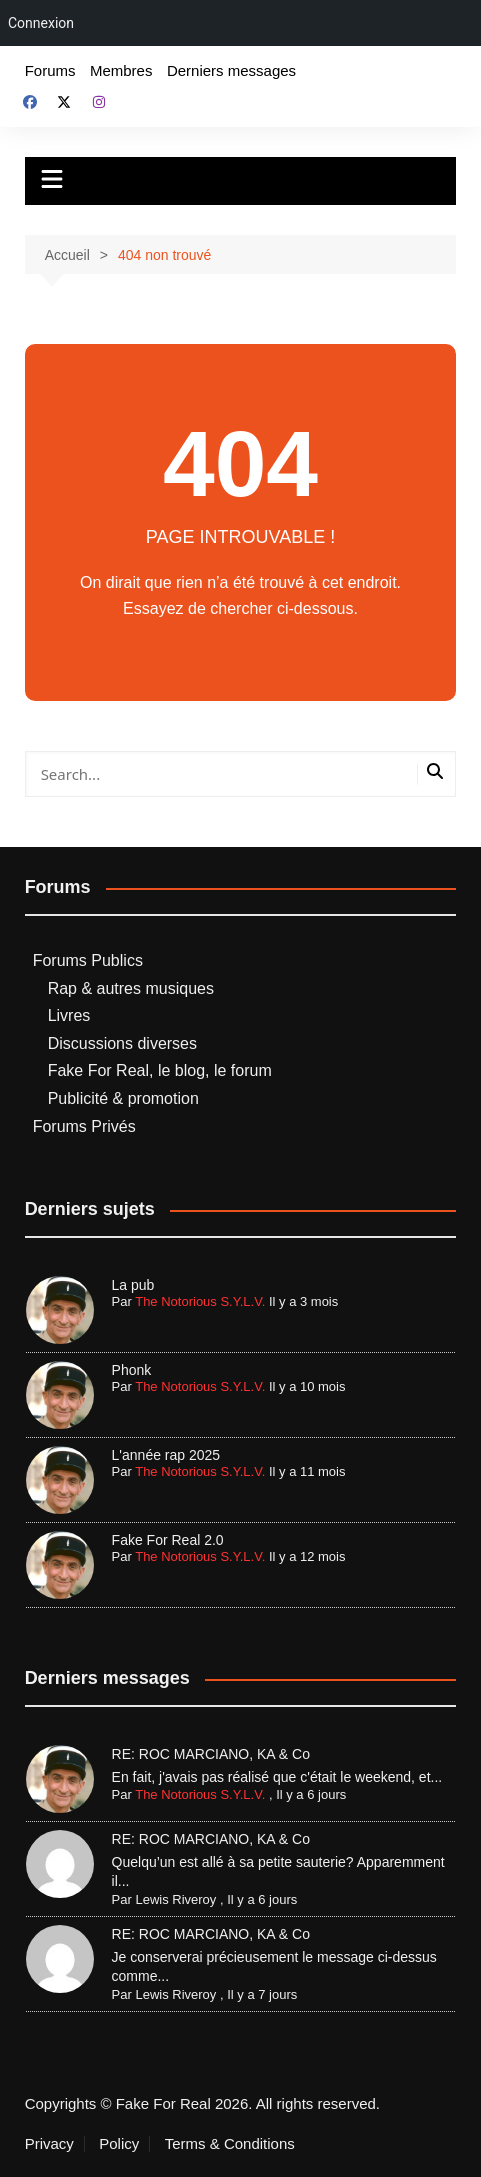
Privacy (49, 2144)
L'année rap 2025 (166, 1455)
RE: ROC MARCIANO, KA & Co (211, 1754)
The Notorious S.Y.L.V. (200, 1301)
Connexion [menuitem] (41, 23)
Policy (119, 2144)
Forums (50, 70)
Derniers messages (231, 70)
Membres (121, 70)
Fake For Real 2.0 (168, 1540)
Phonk (132, 1370)
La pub (133, 1285)
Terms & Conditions (230, 2144)
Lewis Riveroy (175, 1899)
